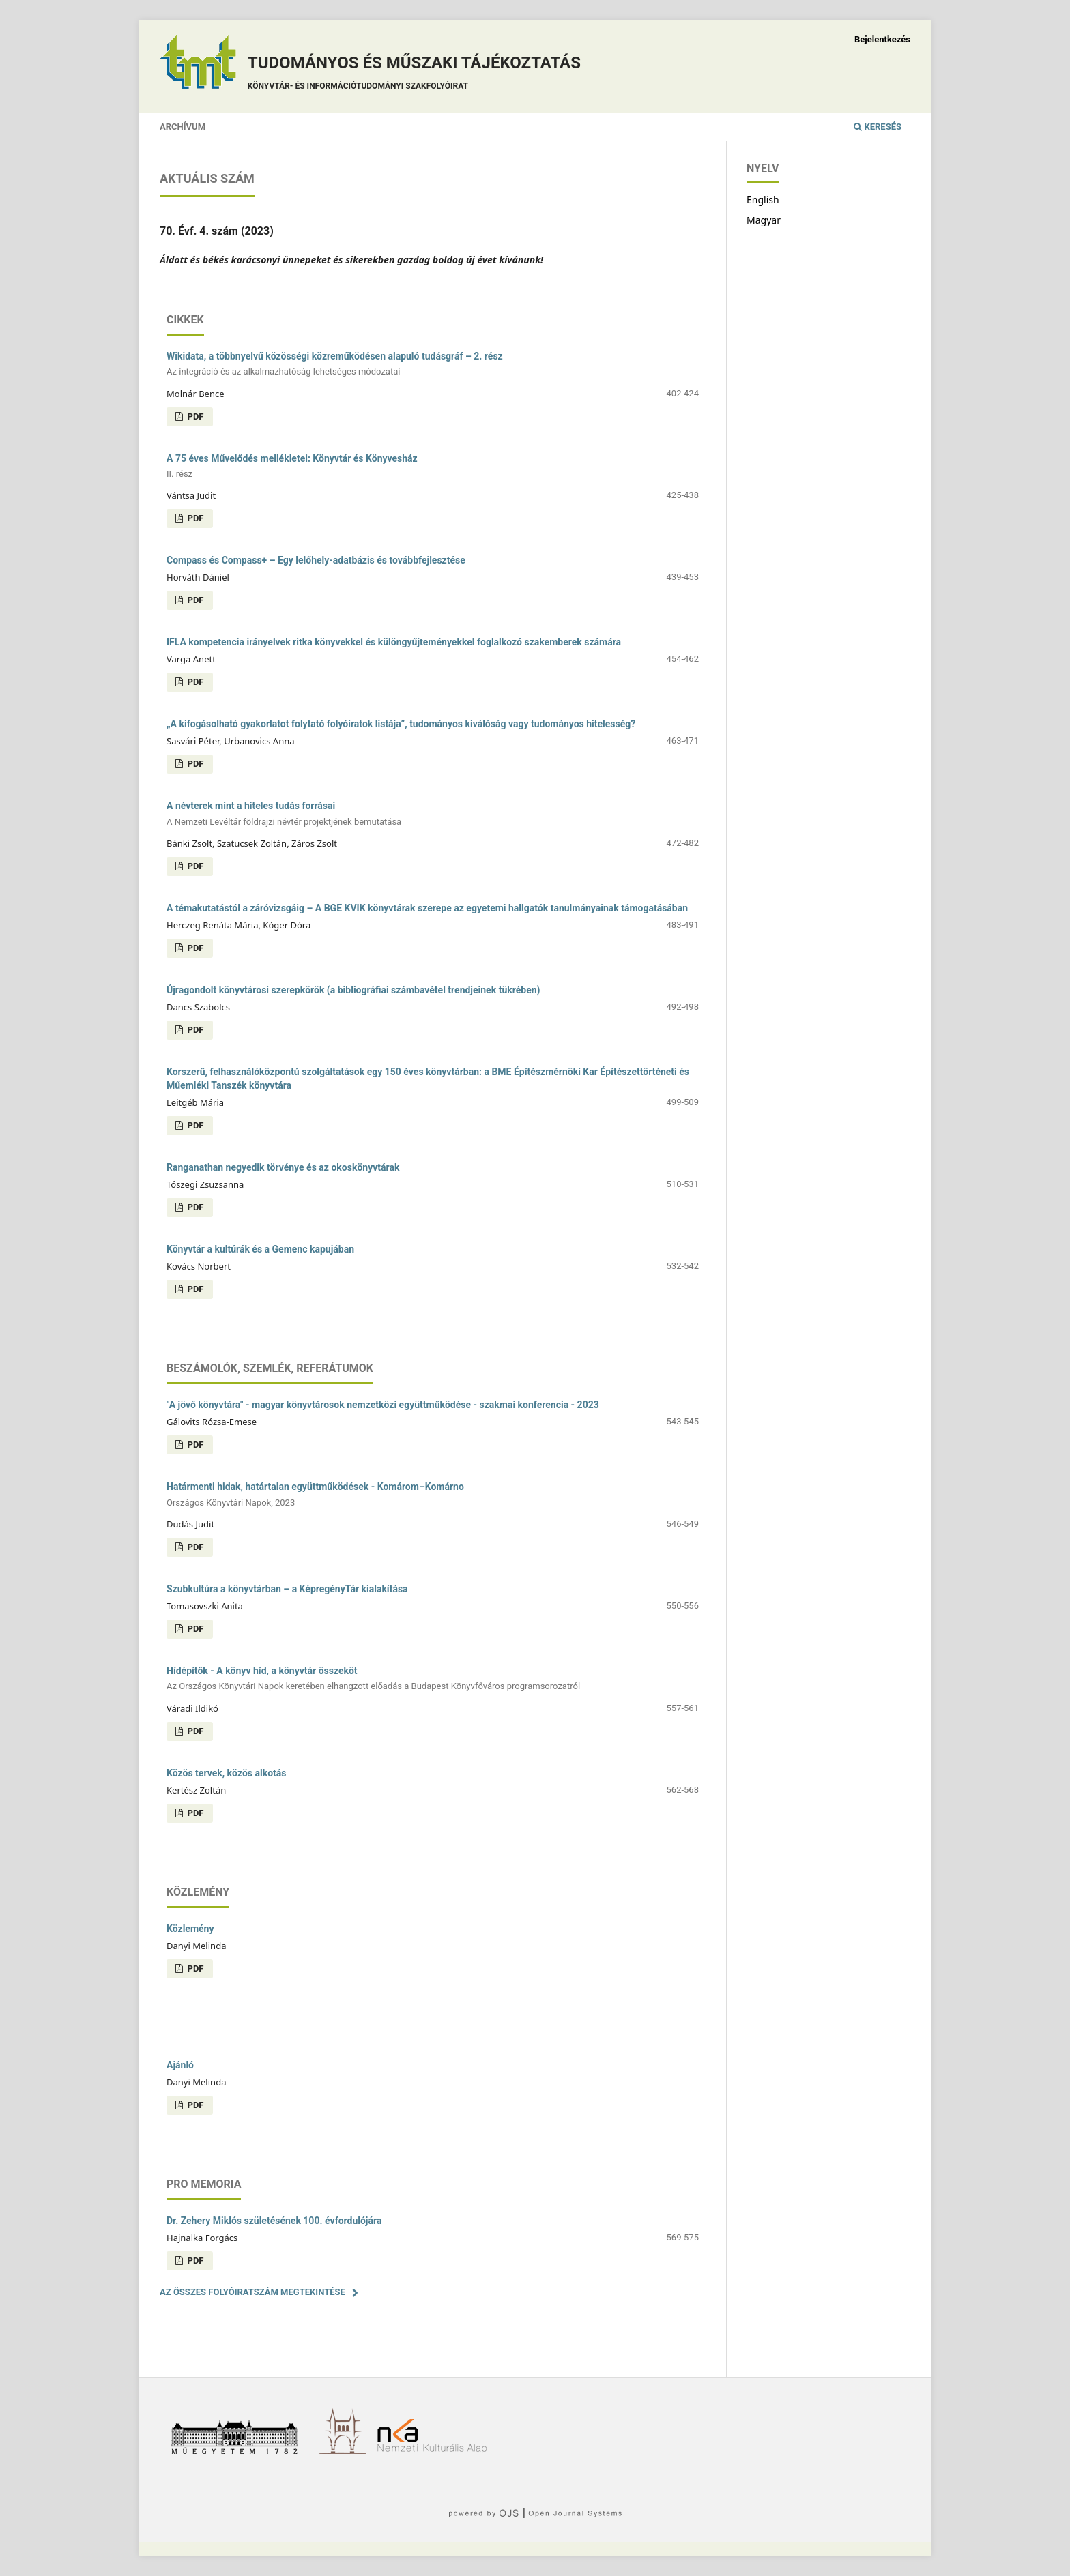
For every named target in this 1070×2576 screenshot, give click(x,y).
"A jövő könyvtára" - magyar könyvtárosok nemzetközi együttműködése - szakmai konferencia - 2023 (383, 1404)
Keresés (877, 126)
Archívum (182, 126)
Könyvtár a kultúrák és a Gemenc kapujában (260, 1249)
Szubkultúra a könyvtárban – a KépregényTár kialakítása (287, 1588)
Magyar (764, 220)
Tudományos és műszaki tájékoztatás (414, 74)
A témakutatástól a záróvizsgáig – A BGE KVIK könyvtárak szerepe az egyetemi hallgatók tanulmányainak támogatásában (427, 908)
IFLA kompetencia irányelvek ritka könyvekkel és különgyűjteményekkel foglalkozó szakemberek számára (394, 641)
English (763, 199)
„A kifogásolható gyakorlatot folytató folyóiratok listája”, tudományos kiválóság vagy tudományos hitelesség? (401, 723)
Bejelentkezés (882, 39)
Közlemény (190, 1928)
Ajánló (180, 2065)
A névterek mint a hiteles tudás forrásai (433, 814)
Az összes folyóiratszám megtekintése (252, 2292)
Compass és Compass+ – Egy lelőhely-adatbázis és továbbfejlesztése (316, 560)
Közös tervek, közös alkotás (226, 1773)
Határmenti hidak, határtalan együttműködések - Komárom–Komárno (433, 1495)
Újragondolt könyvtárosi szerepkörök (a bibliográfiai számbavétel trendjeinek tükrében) (353, 989)
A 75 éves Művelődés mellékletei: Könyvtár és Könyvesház (433, 467)
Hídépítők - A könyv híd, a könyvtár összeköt (433, 1679)
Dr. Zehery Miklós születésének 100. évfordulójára (274, 2220)
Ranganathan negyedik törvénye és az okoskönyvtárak (283, 1167)
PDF (194, 416)
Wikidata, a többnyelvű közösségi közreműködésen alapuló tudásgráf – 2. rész (433, 365)
